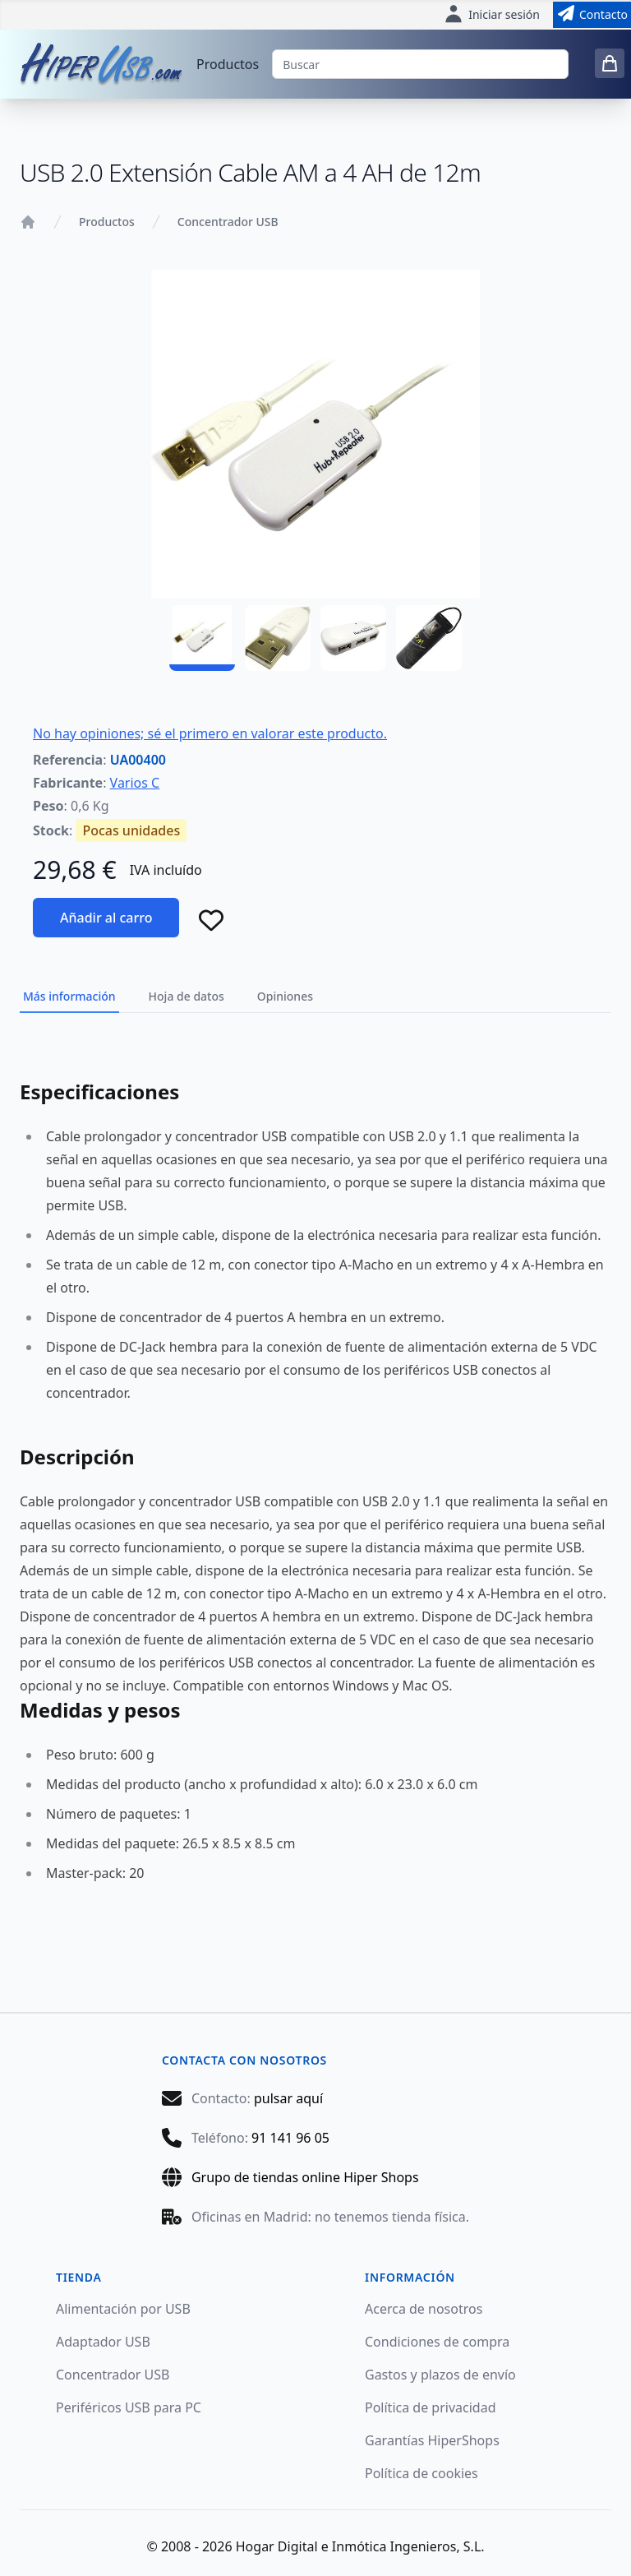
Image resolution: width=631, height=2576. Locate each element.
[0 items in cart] (609, 63)
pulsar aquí (288, 2098)
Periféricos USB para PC (128, 2407)
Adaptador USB (103, 2342)
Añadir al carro (106, 918)
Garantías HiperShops (432, 2440)
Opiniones (285, 996)
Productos (227, 64)
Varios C (135, 783)
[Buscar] (420, 64)
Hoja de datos (186, 996)
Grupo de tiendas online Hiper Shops (305, 2177)
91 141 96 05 (290, 2138)
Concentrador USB (228, 221)
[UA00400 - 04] (429, 638)
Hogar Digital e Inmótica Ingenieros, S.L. (360, 2546)
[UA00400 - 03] (353, 638)
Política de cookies (421, 2473)
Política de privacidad (430, 2407)
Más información (69, 996)
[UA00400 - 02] (278, 638)
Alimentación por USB (123, 2309)
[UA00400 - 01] (202, 638)
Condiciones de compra (437, 2342)
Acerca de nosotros (423, 2309)
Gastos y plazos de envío (440, 2375)
